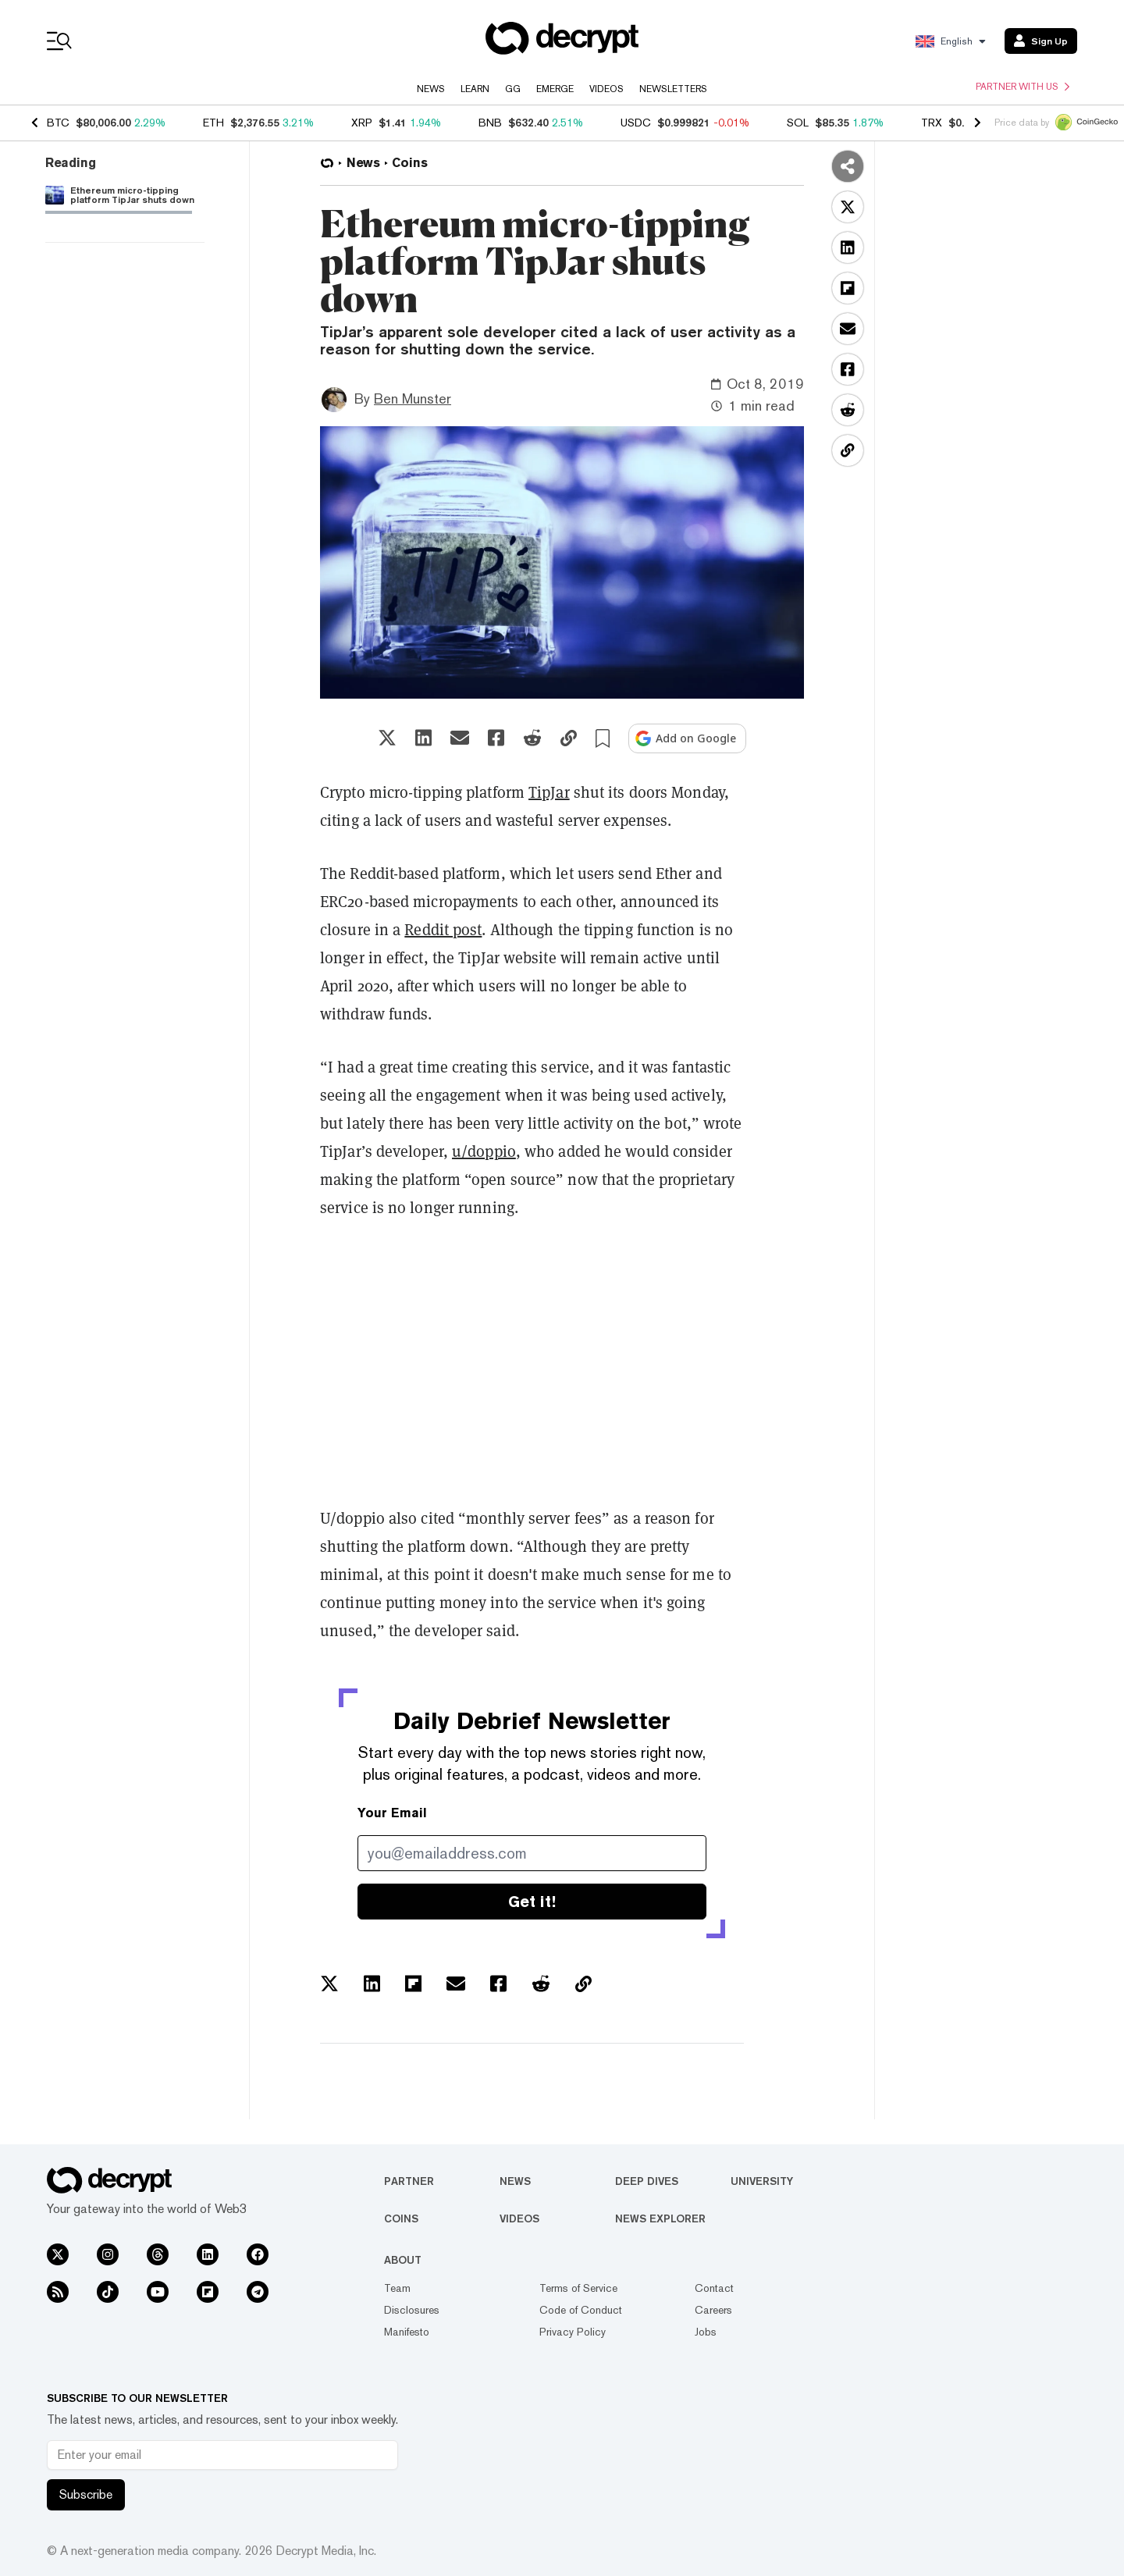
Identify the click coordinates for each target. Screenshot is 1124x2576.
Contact (714, 2288)
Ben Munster (412, 398)
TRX (931, 122)
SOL (798, 122)
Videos (606, 89)
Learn (475, 89)
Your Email (392, 1813)
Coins (401, 2218)
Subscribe (85, 2494)
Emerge (555, 89)
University (762, 2181)
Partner (409, 2181)
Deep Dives (646, 2181)
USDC (636, 122)
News (431, 89)
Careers (713, 2310)
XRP (361, 122)
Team (397, 2288)
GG (513, 89)
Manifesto (406, 2331)
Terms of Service (578, 2288)
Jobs (706, 2331)
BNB (490, 122)
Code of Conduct (580, 2310)
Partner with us (1022, 86)
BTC (58, 122)
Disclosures (411, 2310)
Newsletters (673, 89)
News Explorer (660, 2218)
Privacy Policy (572, 2331)
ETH (213, 122)
